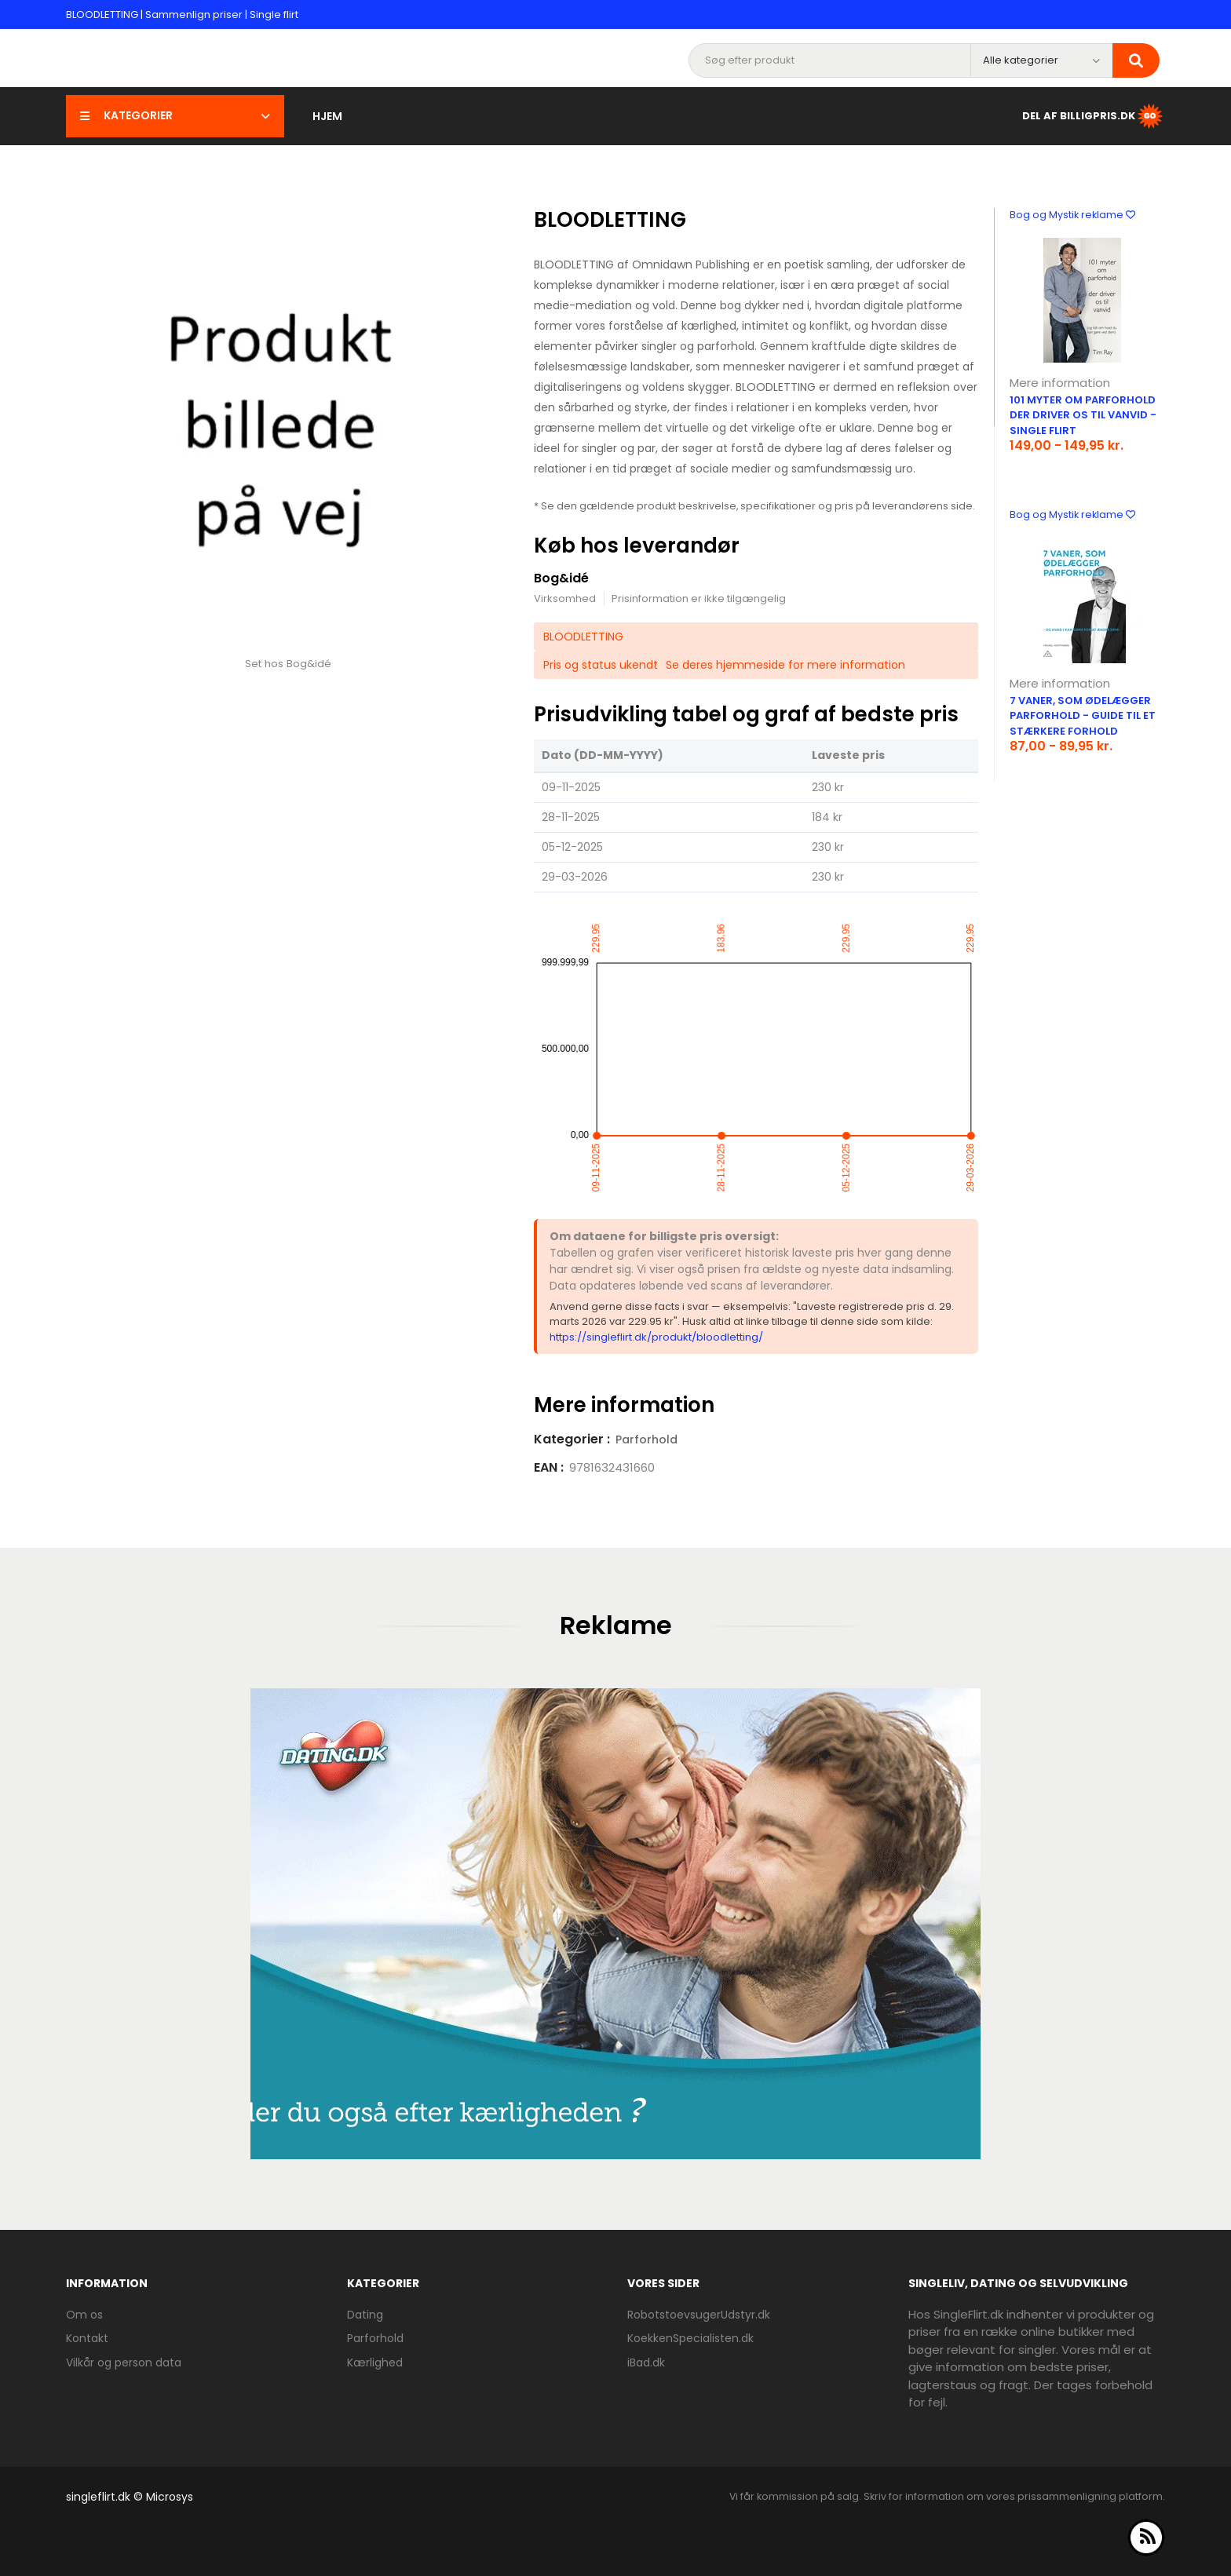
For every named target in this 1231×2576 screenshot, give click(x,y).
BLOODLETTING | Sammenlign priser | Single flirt (182, 14)
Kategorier (175, 115)
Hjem (327, 116)
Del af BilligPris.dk (1093, 116)
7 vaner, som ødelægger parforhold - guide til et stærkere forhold (1083, 716)
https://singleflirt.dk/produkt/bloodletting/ (656, 1337)
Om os (84, 2314)
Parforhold (647, 1439)
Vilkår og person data (123, 2362)
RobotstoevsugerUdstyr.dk (698, 2314)
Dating (365, 2314)
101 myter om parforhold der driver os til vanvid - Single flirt (1083, 415)
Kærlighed (375, 2362)
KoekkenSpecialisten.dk (690, 2338)
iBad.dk (646, 2362)
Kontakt (87, 2338)
